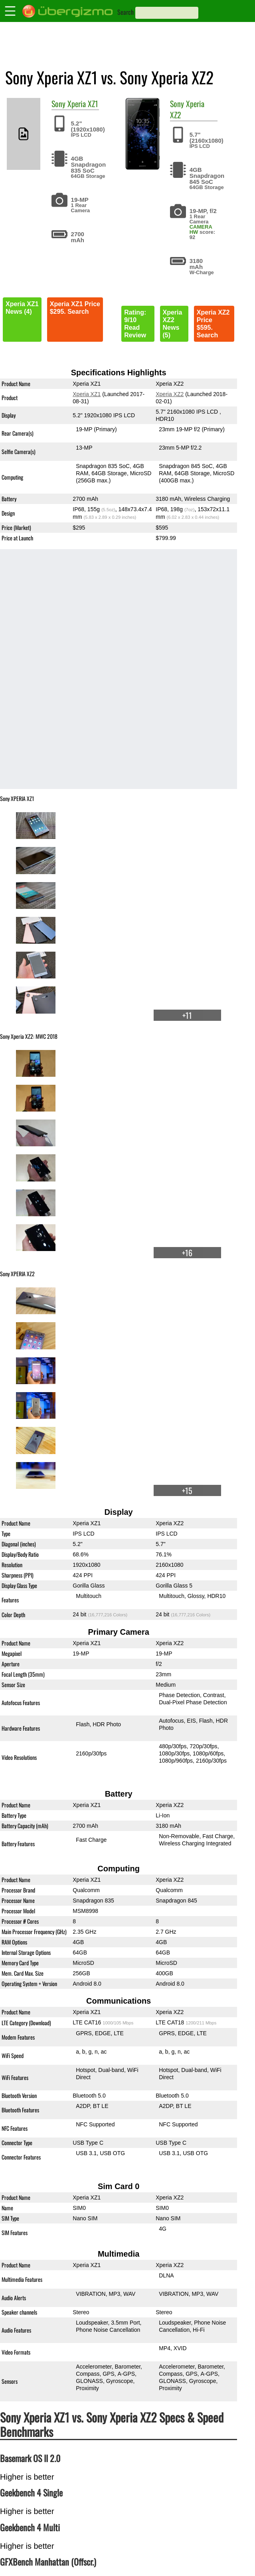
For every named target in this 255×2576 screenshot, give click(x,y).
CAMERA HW (201, 229)
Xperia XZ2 (187, 109)
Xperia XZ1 (82, 104)
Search (125, 12)
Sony (58, 104)
